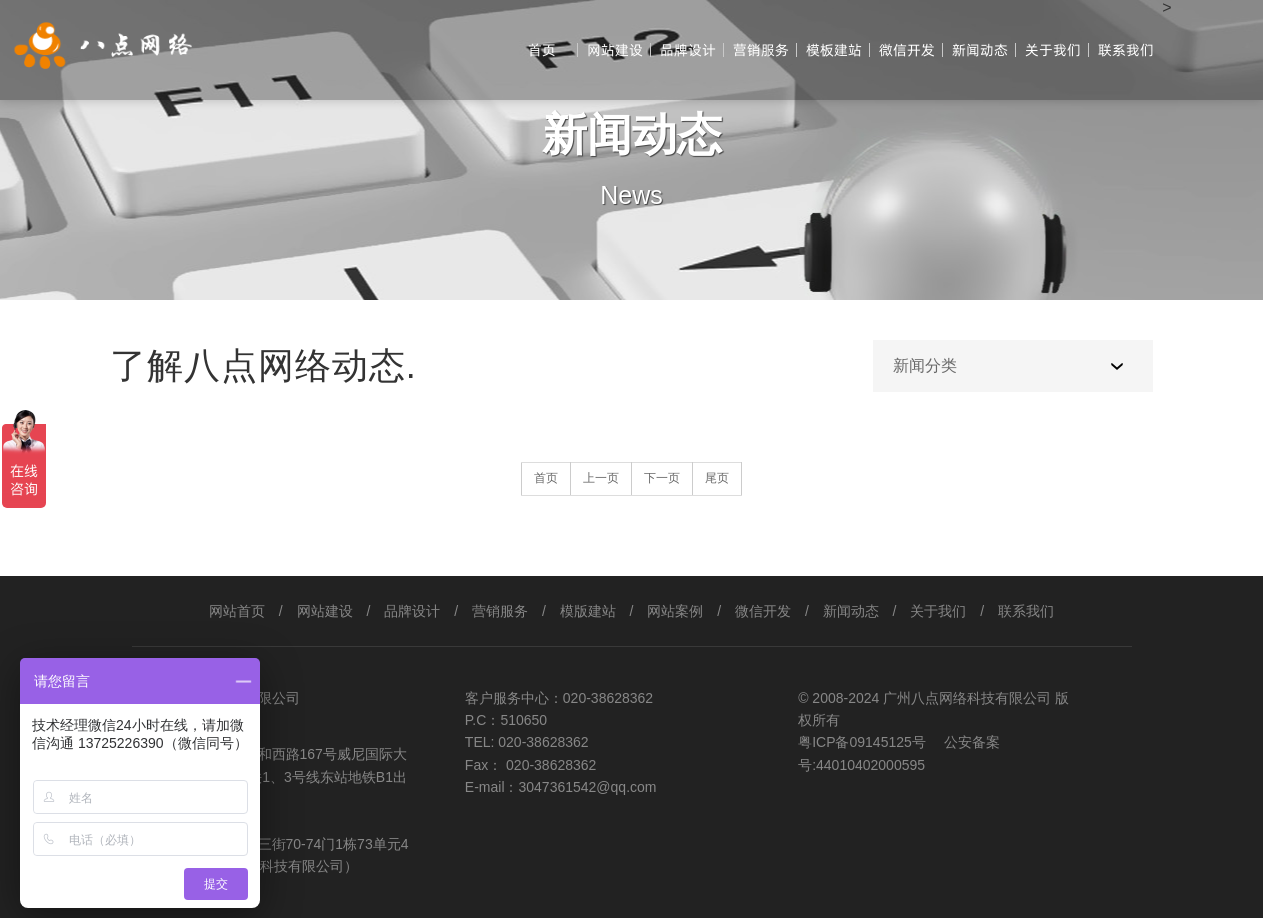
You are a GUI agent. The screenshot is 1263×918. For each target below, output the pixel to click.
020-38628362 (608, 698)
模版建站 (588, 611)
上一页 (601, 478)
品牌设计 (688, 50)
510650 (523, 720)
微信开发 (907, 50)
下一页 (662, 478)
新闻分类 (925, 365)
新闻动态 (980, 50)
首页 (542, 50)
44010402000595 (870, 765)
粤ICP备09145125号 (864, 742)
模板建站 (834, 50)
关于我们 (1053, 50)
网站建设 (615, 50)
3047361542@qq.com (588, 787)
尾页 (717, 478)
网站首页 (237, 611)
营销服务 (761, 50)
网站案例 (675, 611)
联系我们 (1126, 50)
